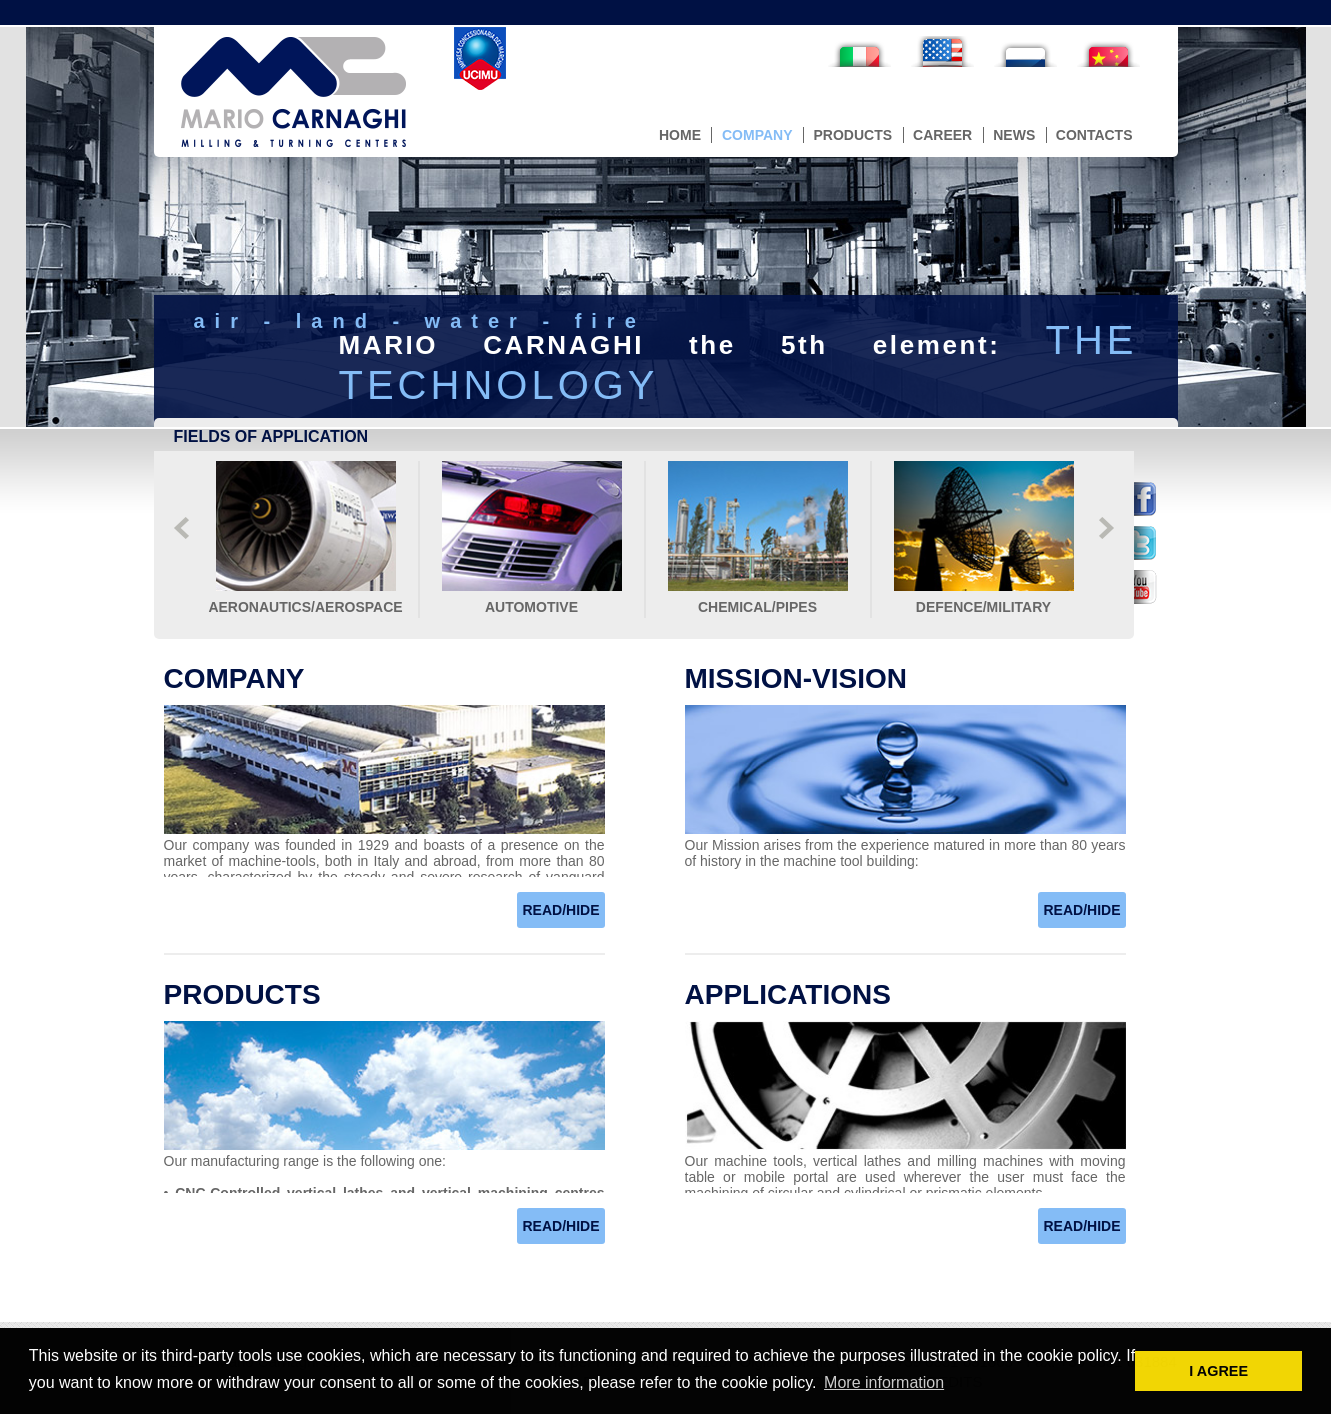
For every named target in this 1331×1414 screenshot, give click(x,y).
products (853, 135)
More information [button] (884, 1382)
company (757, 135)
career (942, 135)
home (680, 135)
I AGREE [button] (1218, 1371)
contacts (1094, 135)
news (1014, 135)
